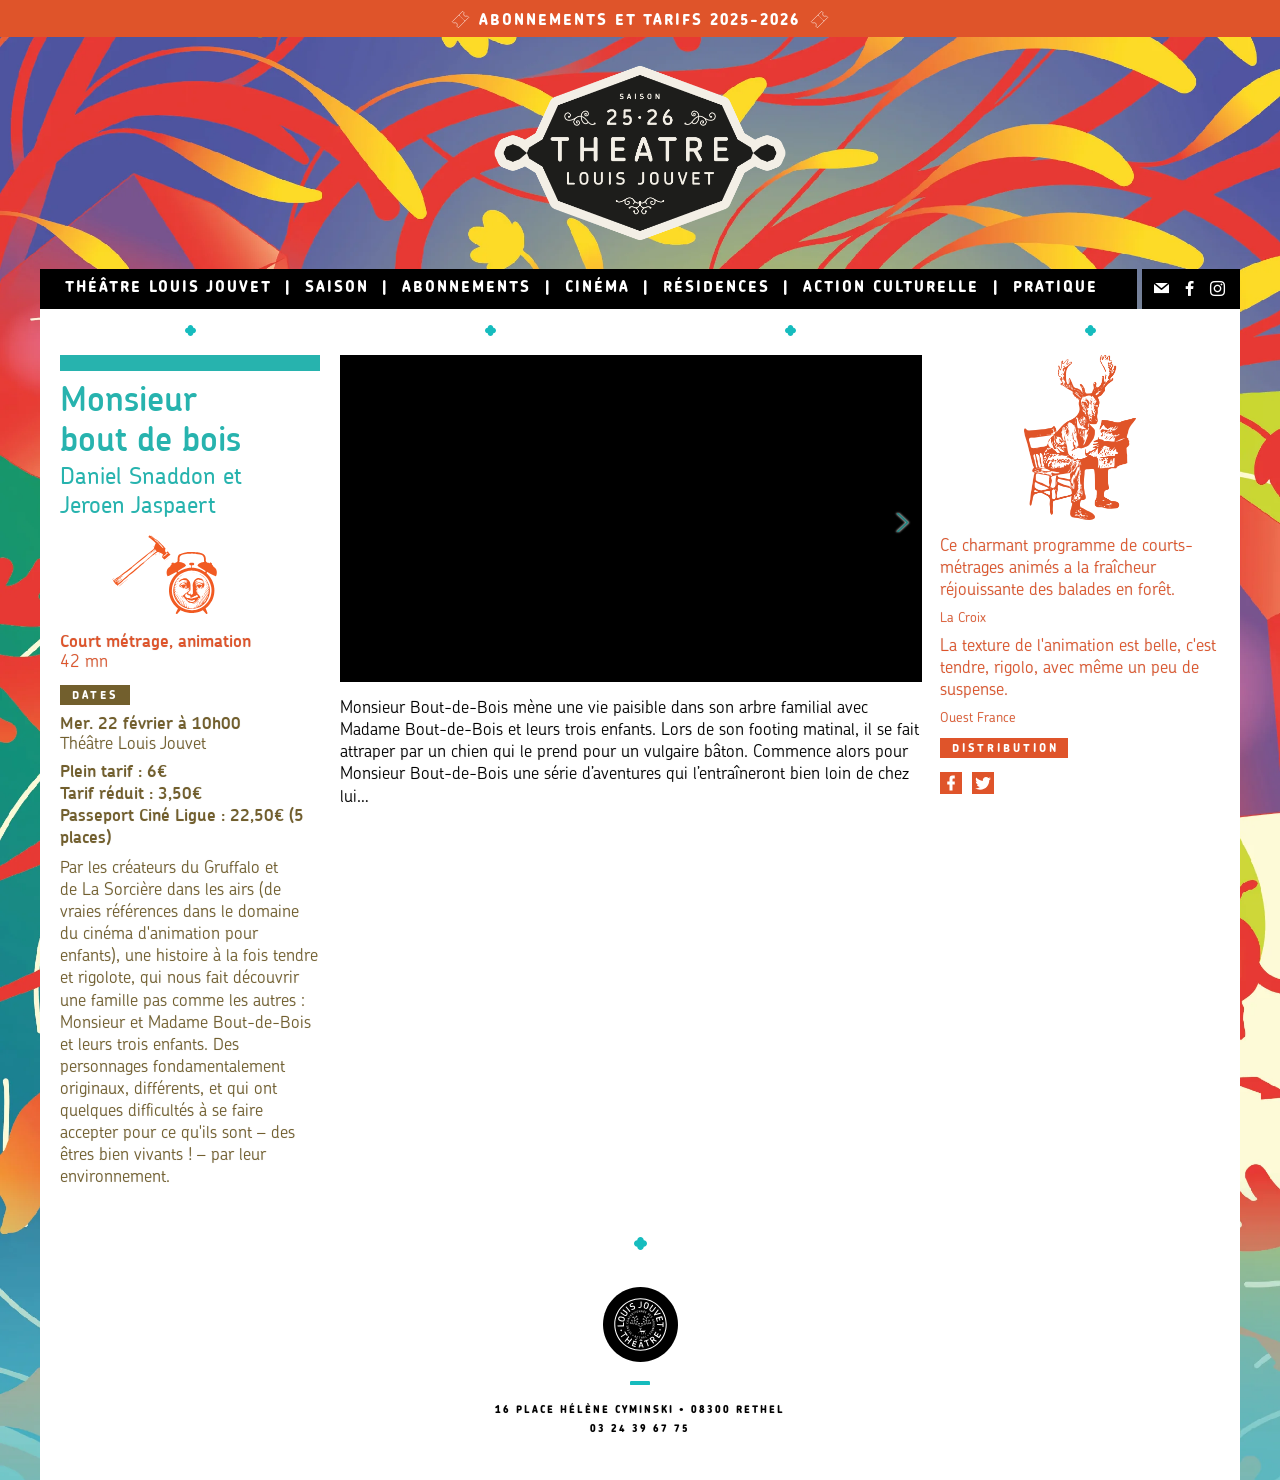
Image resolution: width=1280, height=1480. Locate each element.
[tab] (1004, 748)
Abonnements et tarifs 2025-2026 (640, 21)
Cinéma (597, 288)
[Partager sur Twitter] (983, 783)
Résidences (716, 288)
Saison (337, 288)
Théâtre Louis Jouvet (168, 288)
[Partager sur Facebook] (951, 783)
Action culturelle (891, 288)
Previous (359, 519)
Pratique (1055, 288)
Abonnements (466, 288)
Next (903, 519)
